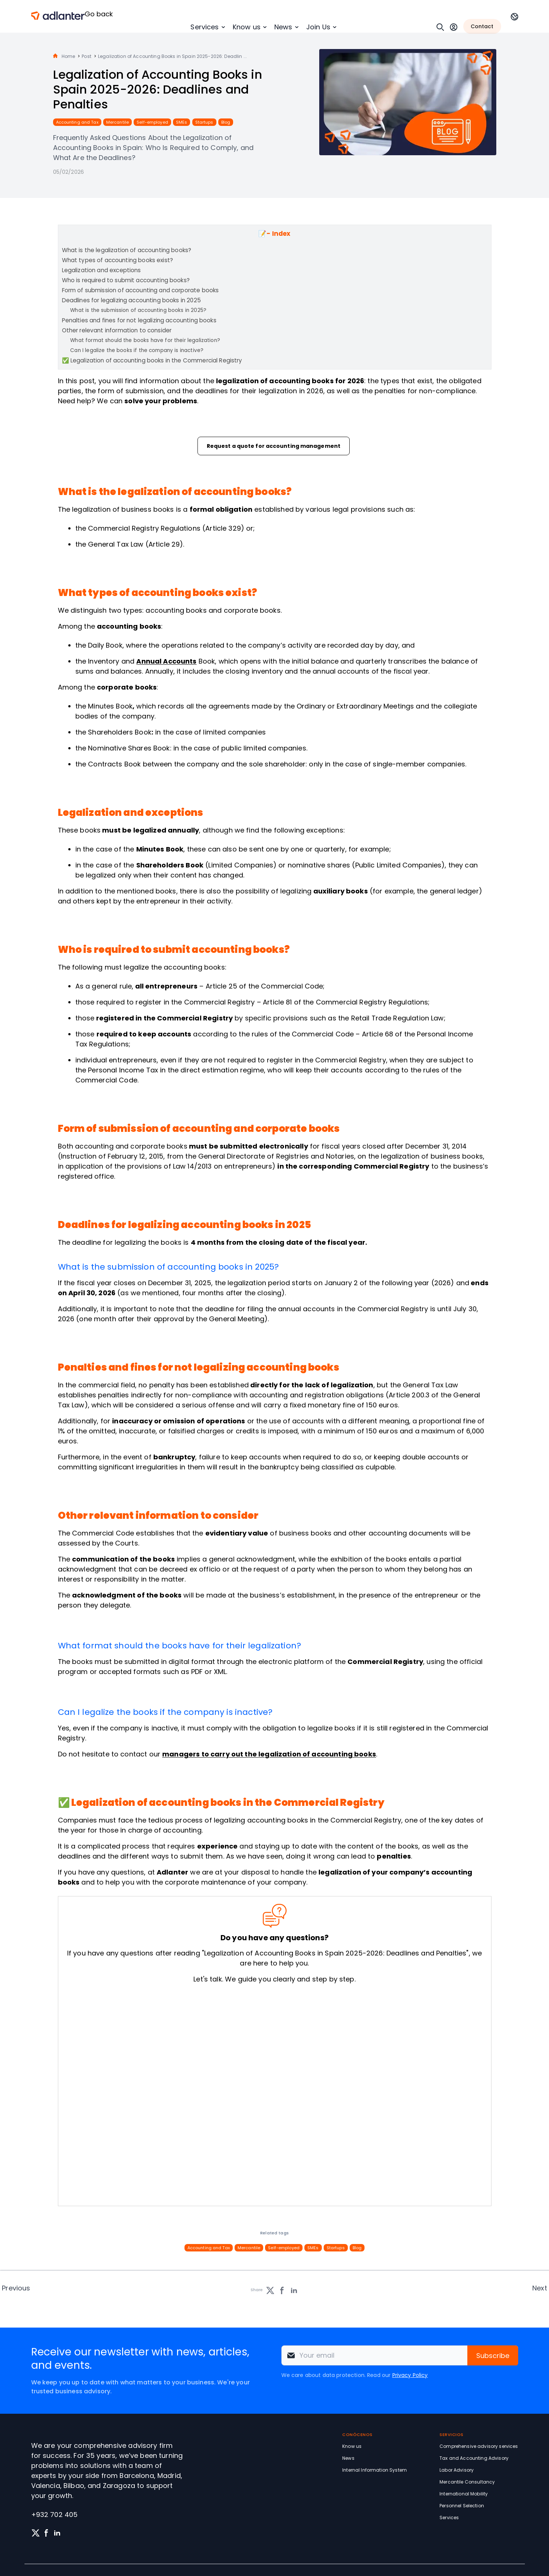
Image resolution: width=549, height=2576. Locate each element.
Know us (247, 27)
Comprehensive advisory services (478, 2446)
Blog (225, 122)
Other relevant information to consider (117, 330)
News (283, 27)
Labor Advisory (456, 2470)
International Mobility (463, 2494)
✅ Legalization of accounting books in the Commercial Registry (152, 360)
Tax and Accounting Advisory (474, 2458)
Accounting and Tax (77, 122)
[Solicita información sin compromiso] (273, 2096)
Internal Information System (374, 2470)
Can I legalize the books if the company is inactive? (136, 350)
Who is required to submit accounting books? (126, 280)
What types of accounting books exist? (117, 260)
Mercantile (117, 122)
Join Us (318, 27)
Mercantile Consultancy (467, 2482)
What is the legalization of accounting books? (127, 250)
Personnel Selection (461, 2505)
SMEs (181, 122)
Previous (16, 2288)
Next (539, 2288)
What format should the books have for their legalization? (145, 340)
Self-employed (152, 122)
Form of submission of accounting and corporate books (140, 290)
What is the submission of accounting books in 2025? (138, 310)
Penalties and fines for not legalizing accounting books (139, 320)
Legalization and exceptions (101, 270)
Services (204, 27)
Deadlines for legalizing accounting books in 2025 (131, 300)
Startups (204, 122)
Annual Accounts (166, 661)
